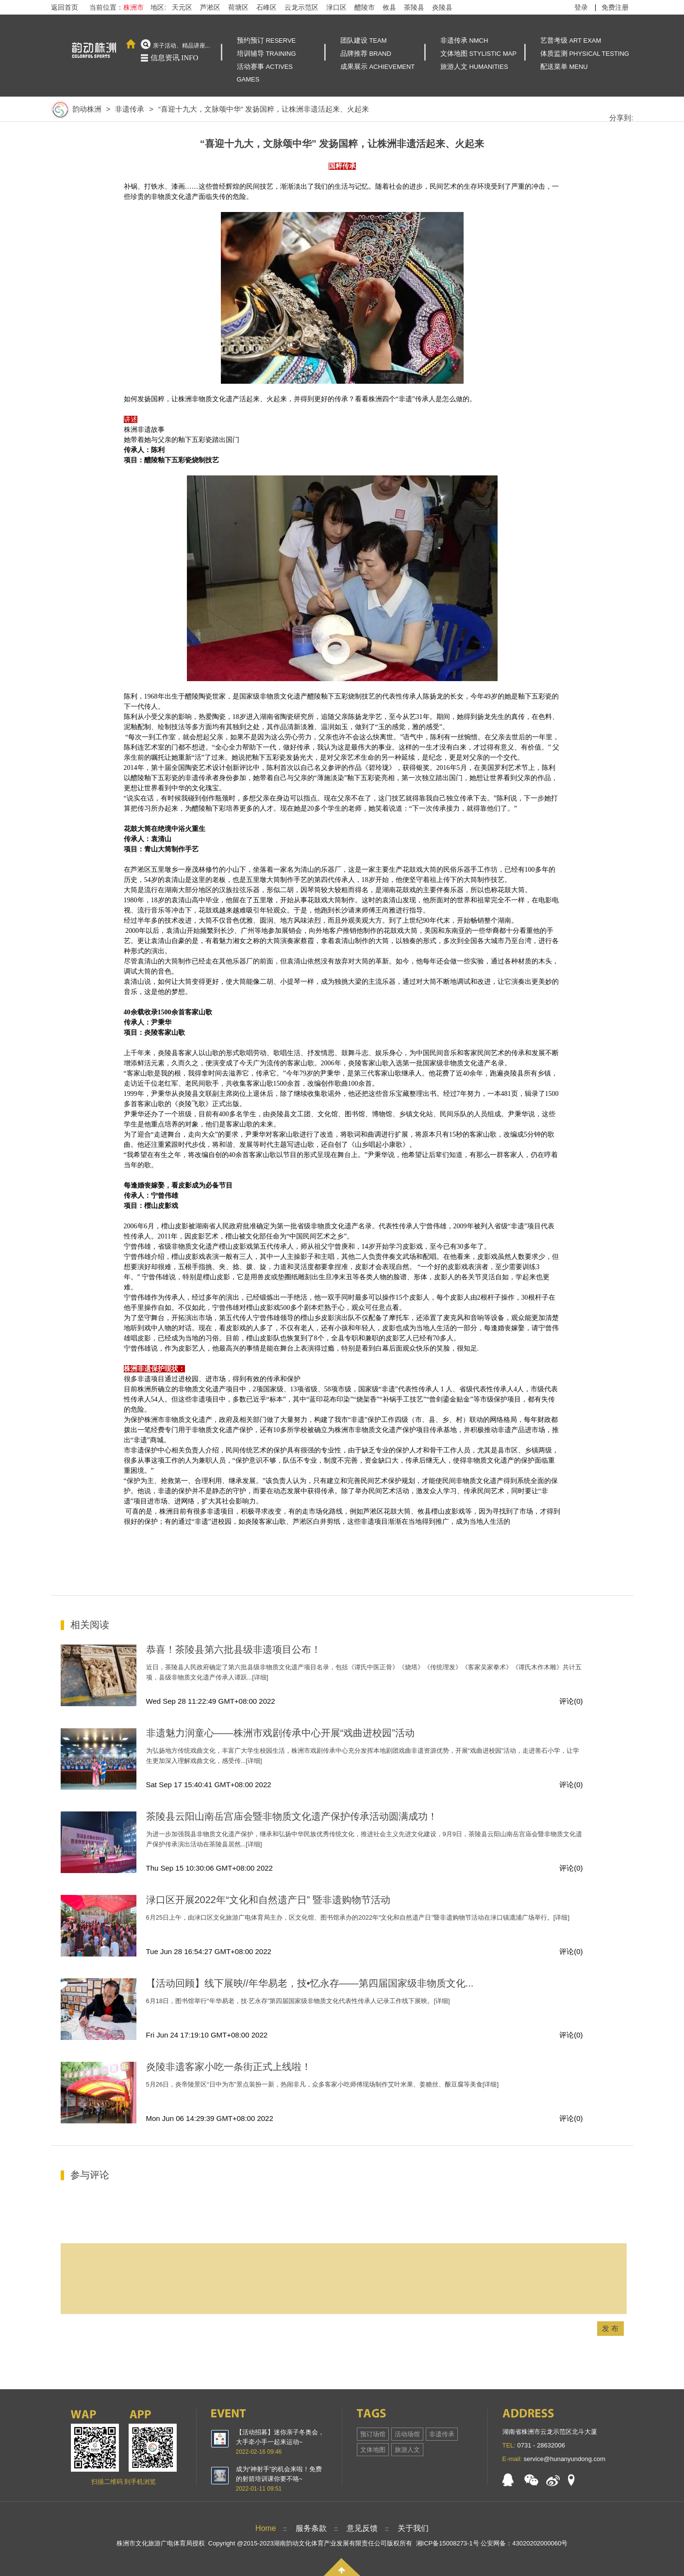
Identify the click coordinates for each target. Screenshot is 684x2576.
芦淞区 (210, 7)
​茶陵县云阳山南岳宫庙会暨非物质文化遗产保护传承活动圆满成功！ (291, 1816)
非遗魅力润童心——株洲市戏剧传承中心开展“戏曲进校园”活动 (280, 1733)
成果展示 (377, 66)
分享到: (621, 118)
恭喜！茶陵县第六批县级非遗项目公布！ (233, 1649)
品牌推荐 (365, 53)
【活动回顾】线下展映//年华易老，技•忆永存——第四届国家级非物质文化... (310, 1983)
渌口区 (336, 7)
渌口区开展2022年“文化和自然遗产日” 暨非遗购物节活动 (268, 1899)
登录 (581, 7)
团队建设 (363, 40)
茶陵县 (414, 7)
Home (265, 2528)
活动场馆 (407, 2434)
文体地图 (478, 53)
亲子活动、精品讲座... (181, 45)
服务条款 (311, 2528)
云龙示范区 (301, 7)
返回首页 (64, 7)
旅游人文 (474, 66)
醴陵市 (364, 7)
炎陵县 (442, 7)
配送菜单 (564, 66)
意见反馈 (362, 2528)
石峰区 (266, 7)
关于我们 (413, 2528)
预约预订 (266, 40)
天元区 (182, 7)
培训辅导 (266, 53)
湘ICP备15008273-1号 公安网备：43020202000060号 (492, 2543)
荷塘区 (238, 7)
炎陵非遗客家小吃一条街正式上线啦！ (228, 2066)
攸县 (389, 7)
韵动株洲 (76, 109)
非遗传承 (464, 40)
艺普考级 (570, 40)
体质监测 (584, 53)
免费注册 (615, 7)
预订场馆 (372, 2434)
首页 (131, 44)
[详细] (260, 1677)
